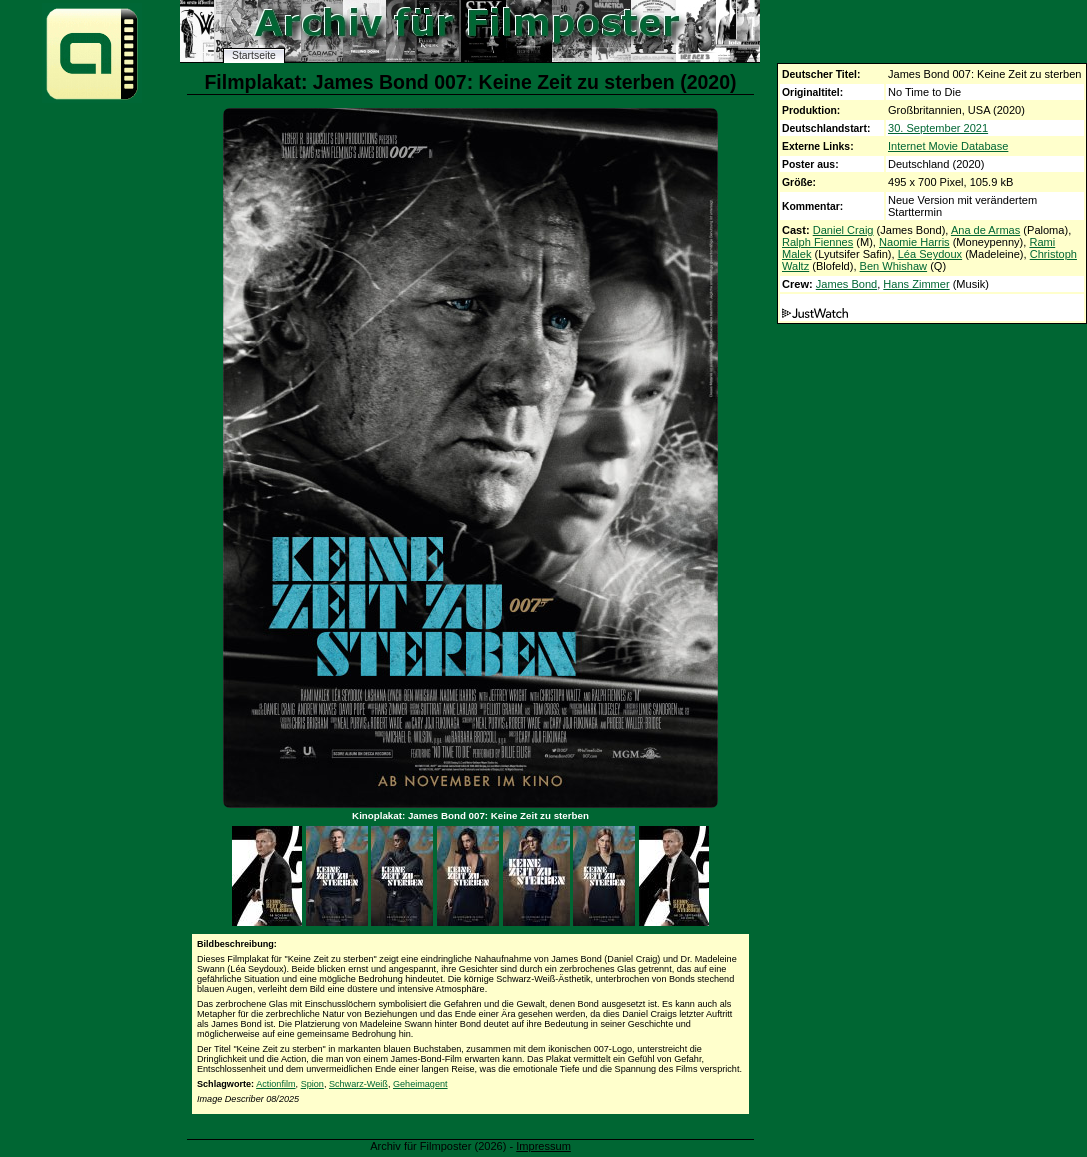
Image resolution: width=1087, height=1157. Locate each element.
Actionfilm (275, 1084)
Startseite (254, 55)
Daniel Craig (843, 230)
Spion (312, 1084)
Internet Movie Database (948, 146)
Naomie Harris (914, 242)
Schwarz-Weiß (358, 1084)
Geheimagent (420, 1084)
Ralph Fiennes (817, 242)
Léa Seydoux (930, 254)
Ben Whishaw (894, 266)
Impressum (543, 1146)
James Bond (846, 284)
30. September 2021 (938, 128)
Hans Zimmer (916, 284)
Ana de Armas (985, 230)
